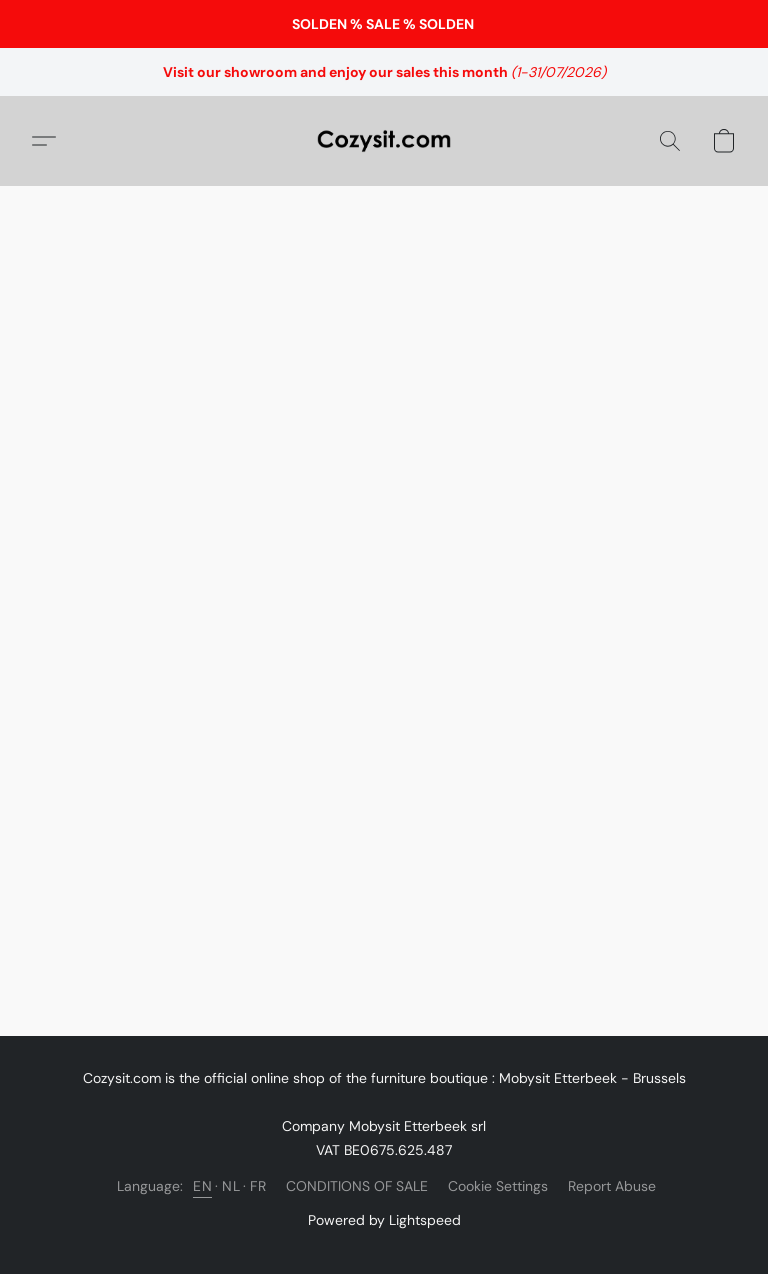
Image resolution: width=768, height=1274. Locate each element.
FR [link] (258, 1186)
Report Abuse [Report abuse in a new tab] (612, 1186)
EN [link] (202, 1186)
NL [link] (231, 1186)
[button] (383, 141)
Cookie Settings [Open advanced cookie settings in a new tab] (498, 1186)
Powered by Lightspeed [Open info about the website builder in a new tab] (384, 1220)
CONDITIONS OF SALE (357, 1186)
